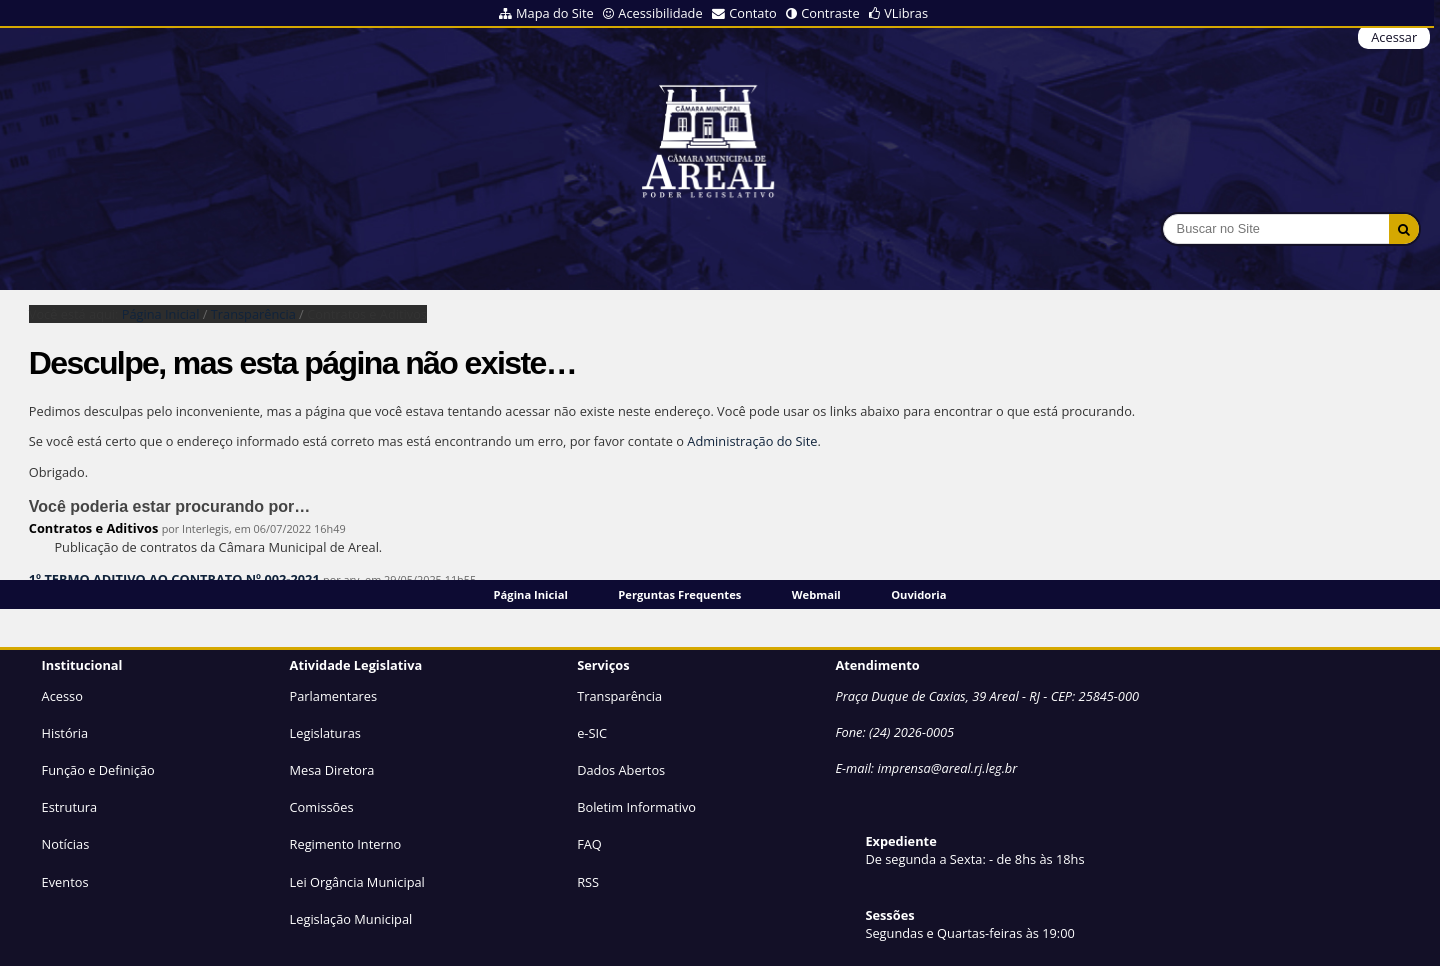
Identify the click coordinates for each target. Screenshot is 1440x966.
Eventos (65, 882)
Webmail (816, 594)
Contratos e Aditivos (94, 528)
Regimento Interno (346, 844)
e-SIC (592, 733)
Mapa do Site (555, 13)
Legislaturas (325, 733)
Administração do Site (752, 441)
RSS (588, 882)
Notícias (66, 844)
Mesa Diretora (332, 770)
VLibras (906, 13)
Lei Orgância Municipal (357, 882)
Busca (1162, 213)
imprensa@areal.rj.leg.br (947, 768)
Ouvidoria (918, 594)
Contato (753, 13)
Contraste (830, 13)
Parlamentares (333, 696)
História (65, 733)
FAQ (589, 844)
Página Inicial (531, 594)
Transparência (253, 314)
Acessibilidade (660, 13)
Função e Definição (98, 770)
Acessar (1394, 37)
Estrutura (70, 807)
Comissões (322, 807)
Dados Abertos (621, 770)
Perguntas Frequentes (679, 594)
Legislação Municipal (351, 919)
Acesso (62, 696)
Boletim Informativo (636, 807)
